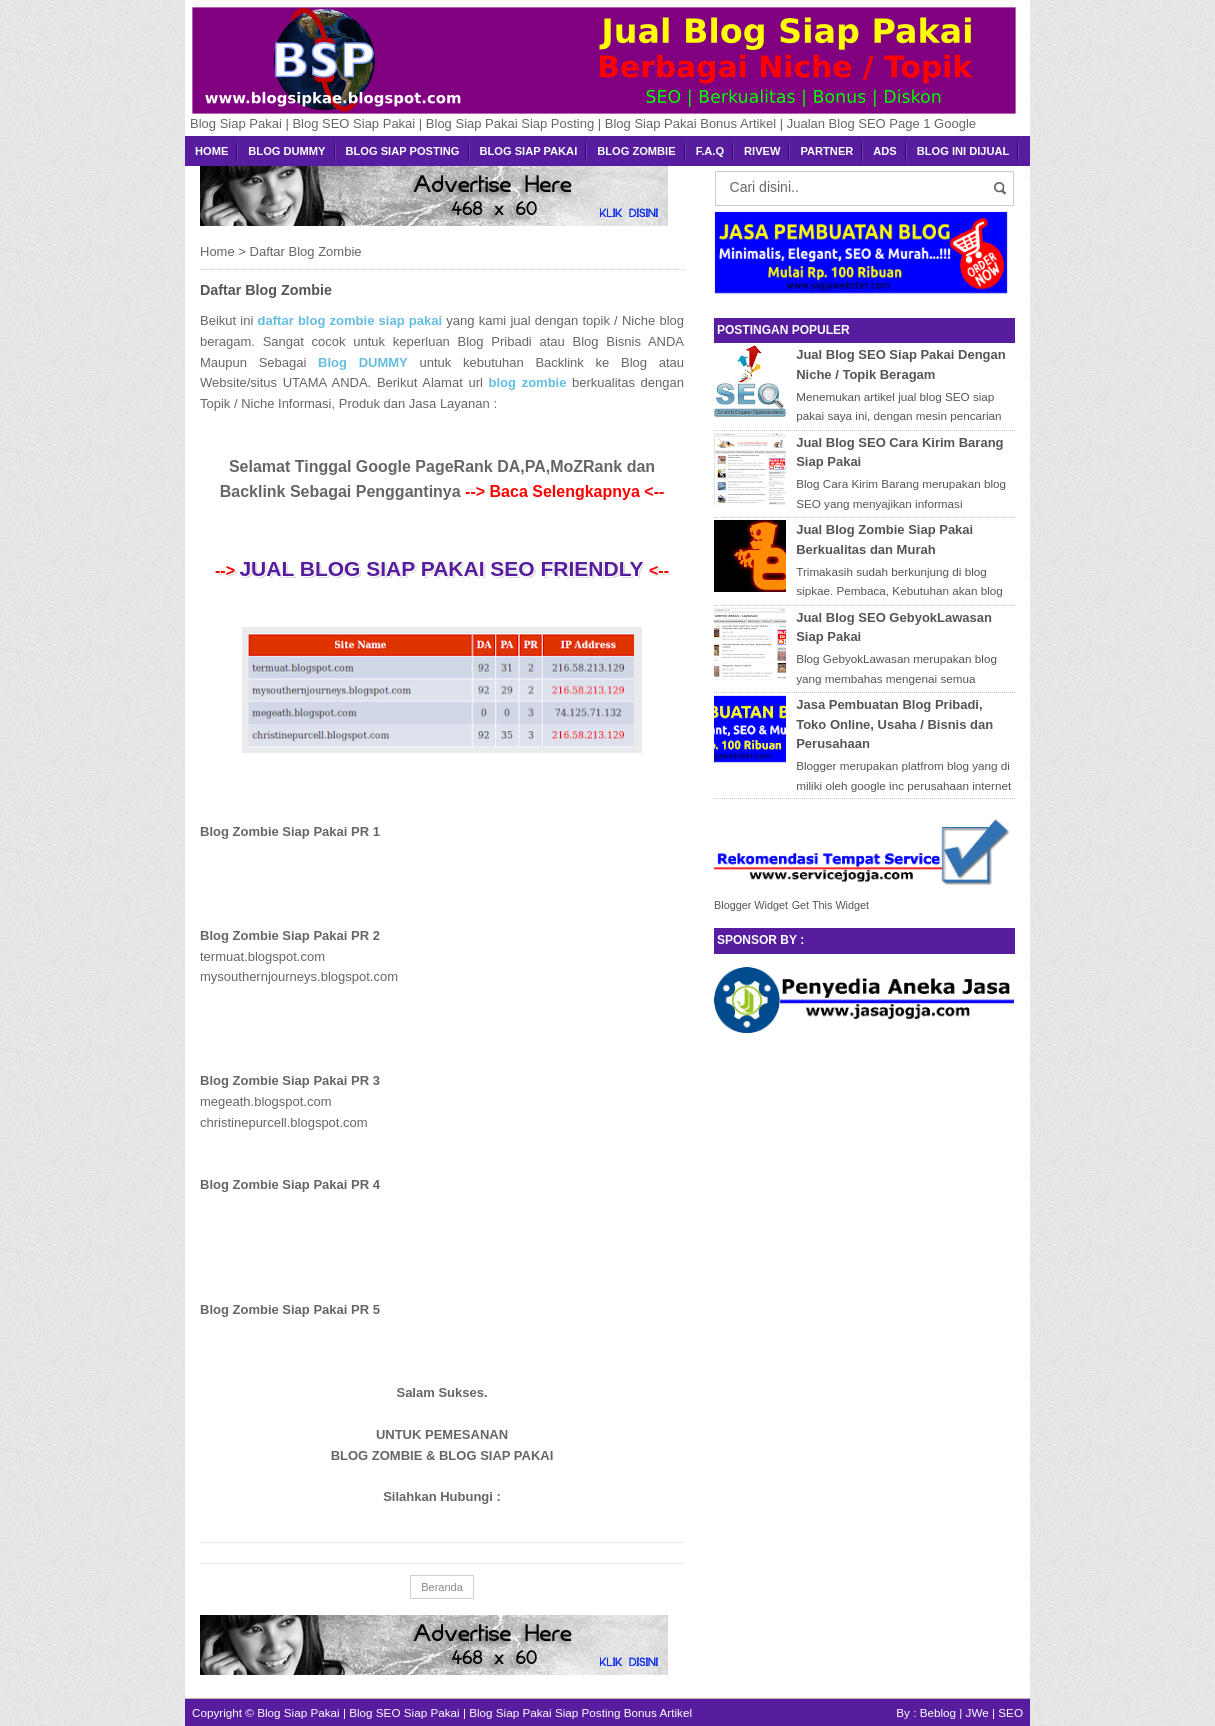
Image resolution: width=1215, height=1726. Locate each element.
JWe (977, 1712)
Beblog (938, 1712)
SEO (1010, 1712)
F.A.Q (710, 151)
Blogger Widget (751, 905)
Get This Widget (830, 905)
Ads (884, 151)
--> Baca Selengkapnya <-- (564, 491)
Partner (826, 151)
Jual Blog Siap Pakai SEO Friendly (444, 568)
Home (211, 151)
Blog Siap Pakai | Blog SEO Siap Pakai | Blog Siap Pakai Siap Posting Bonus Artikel (474, 1712)
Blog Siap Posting (403, 151)
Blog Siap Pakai (529, 151)
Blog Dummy (286, 151)
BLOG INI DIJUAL (963, 151)
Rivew (762, 151)
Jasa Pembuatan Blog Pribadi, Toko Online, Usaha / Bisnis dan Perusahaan (894, 724)
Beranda (442, 1587)
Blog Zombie (636, 151)
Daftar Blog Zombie (266, 290)
